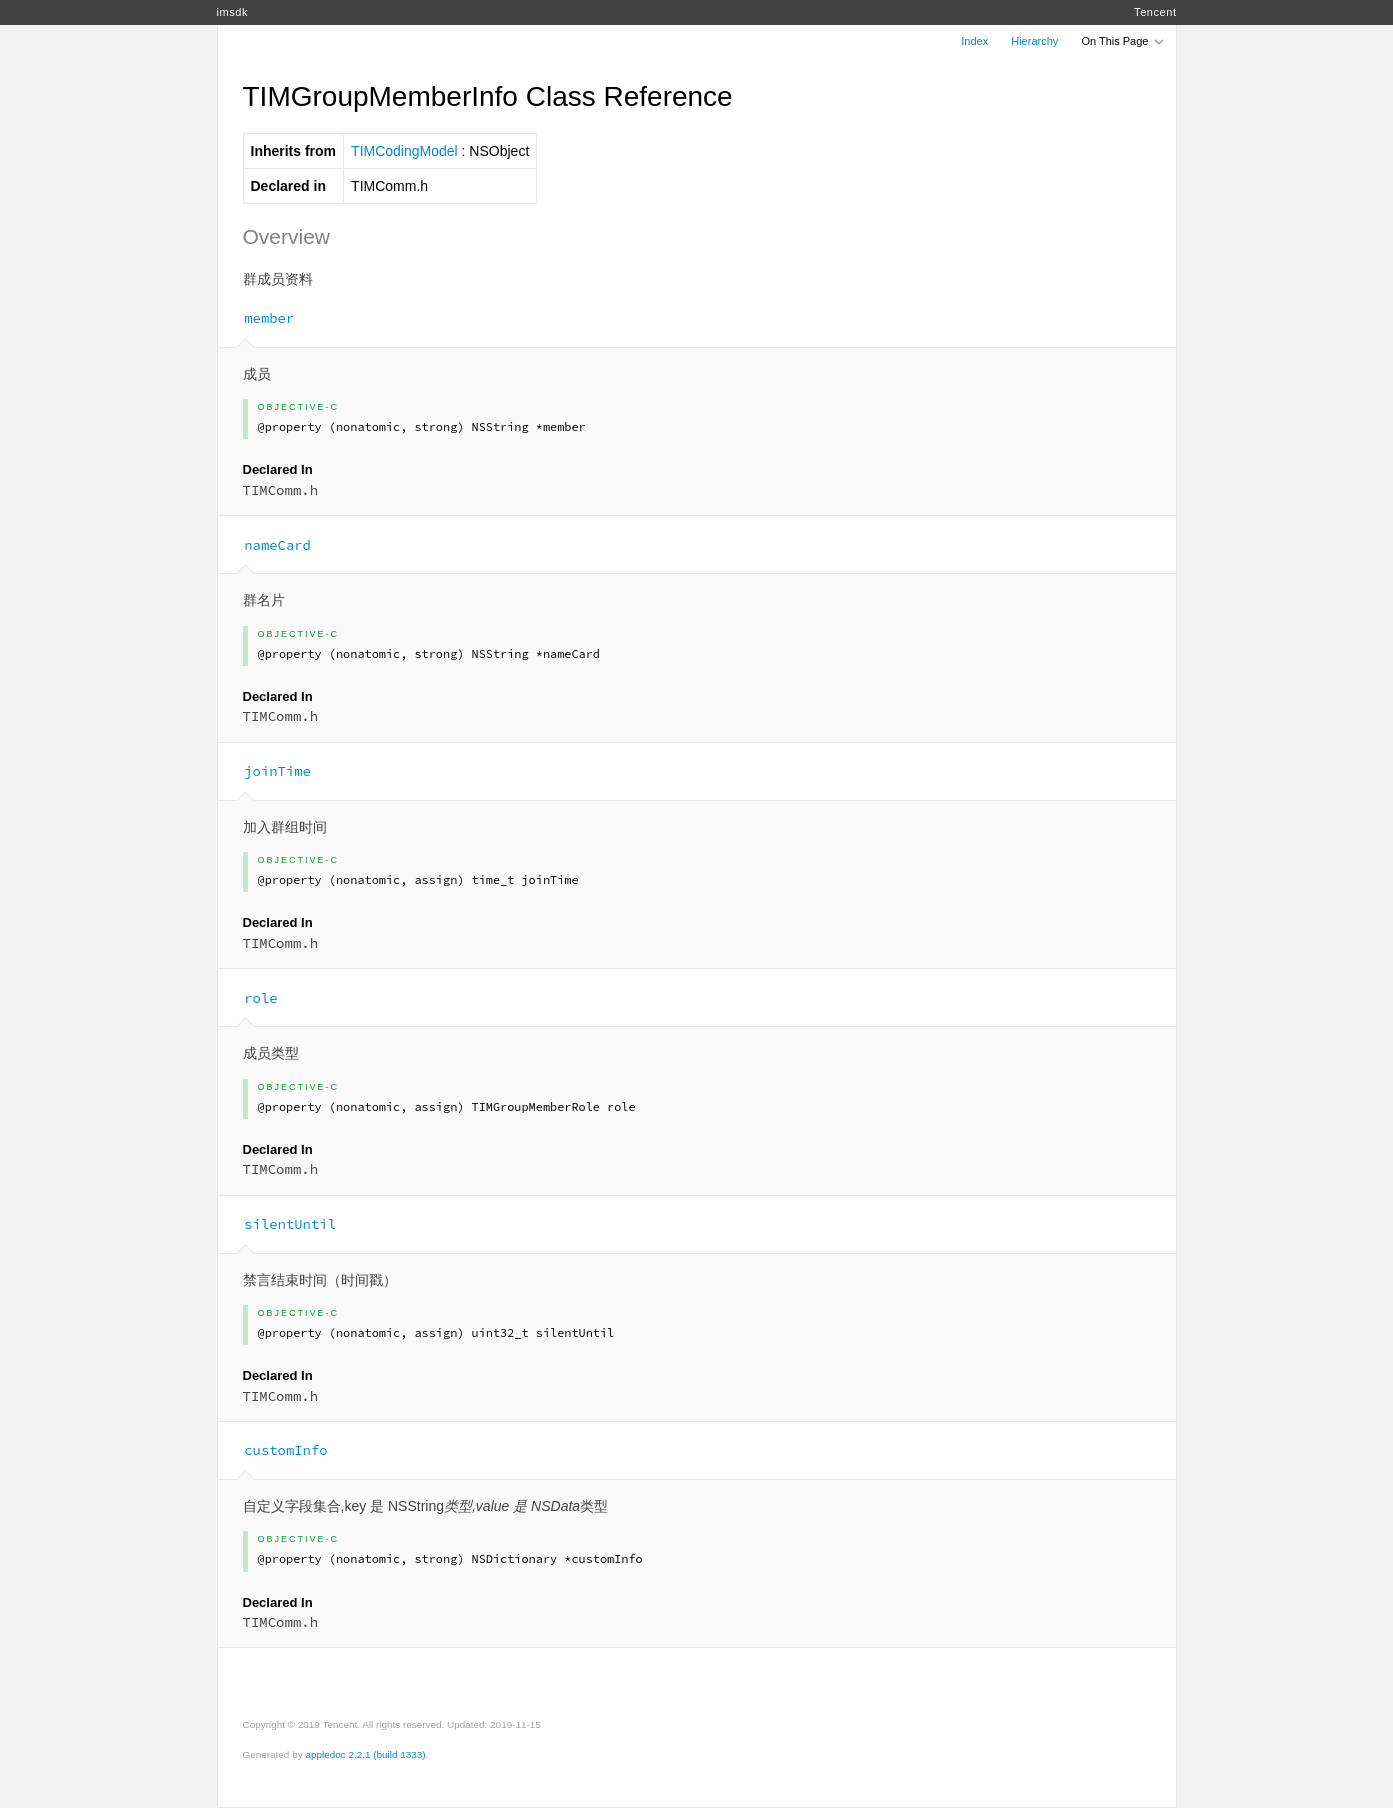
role (253, 998)
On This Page (1123, 41)
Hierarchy (1034, 41)
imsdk (232, 12)
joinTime (269, 771)
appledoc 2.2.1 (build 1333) (365, 1754)
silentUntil (282, 1224)
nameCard (269, 545)
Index (974, 41)
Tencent (1155, 12)
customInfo (278, 1450)
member (261, 318)
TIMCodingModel (404, 151)
